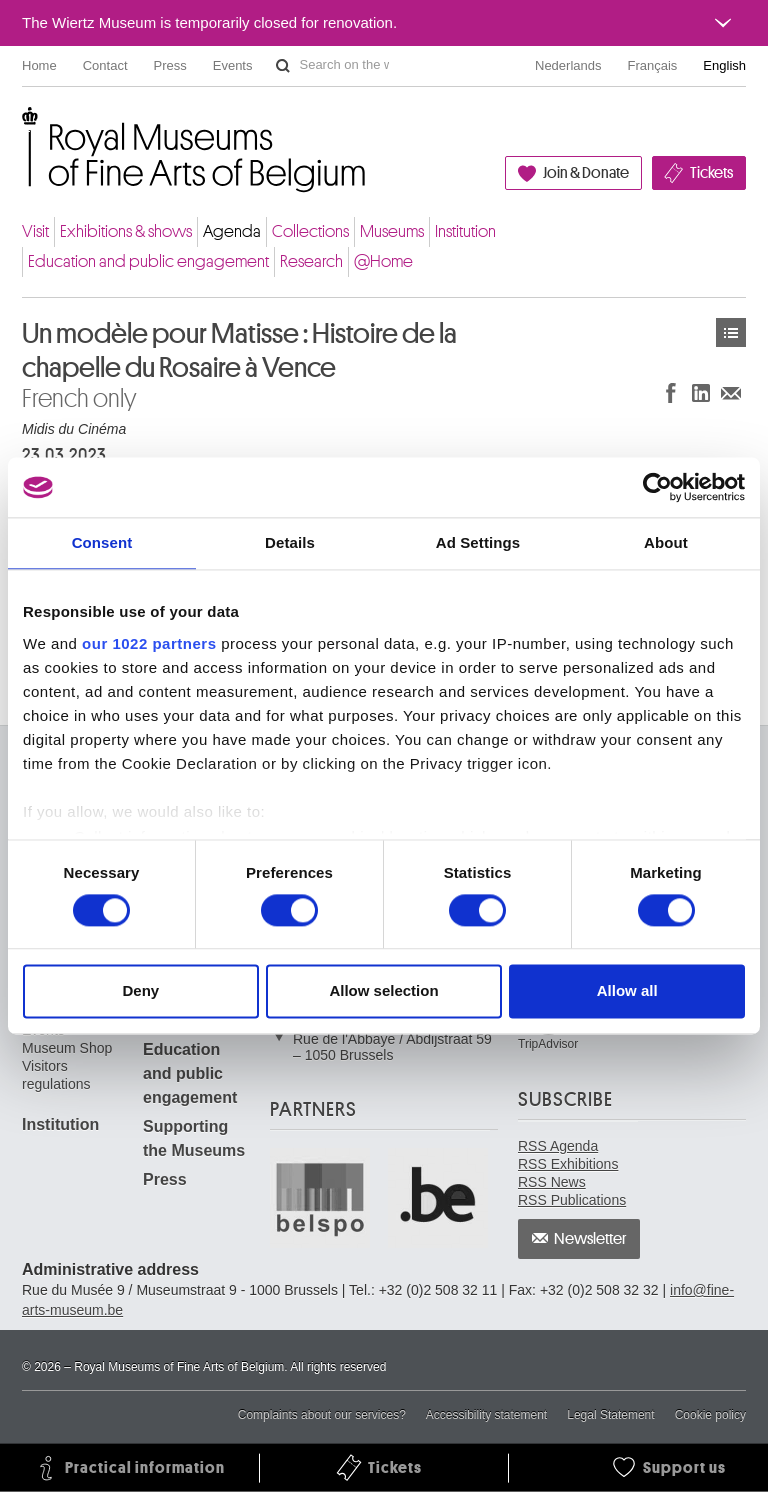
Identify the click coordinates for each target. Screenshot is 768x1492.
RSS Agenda (558, 1146)
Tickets (711, 173)
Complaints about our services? (322, 1415)
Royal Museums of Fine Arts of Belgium (21, 129)
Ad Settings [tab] (478, 542)
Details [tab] (290, 542)
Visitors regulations (56, 1075)
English (724, 65)
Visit (35, 231)
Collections (310, 231)
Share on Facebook (671, 392)
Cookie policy (710, 1415)
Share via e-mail (731, 392)
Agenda (232, 231)
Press (170, 65)
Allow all (627, 991)
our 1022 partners (149, 643)
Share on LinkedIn (701, 392)
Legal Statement (610, 1415)
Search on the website (283, 66)
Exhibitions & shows (126, 231)
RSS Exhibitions (568, 1164)
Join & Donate (586, 173)
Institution (465, 231)
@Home (383, 261)
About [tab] (666, 542)
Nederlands (568, 65)
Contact (105, 65)
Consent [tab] (102, 542)
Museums (392, 231)
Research (311, 261)
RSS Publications (572, 1200)
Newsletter (590, 1239)
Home (39, 65)
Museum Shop (67, 1048)
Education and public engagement (148, 261)
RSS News (552, 1182)
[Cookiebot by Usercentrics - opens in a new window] (657, 487)
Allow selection (383, 991)
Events (233, 65)
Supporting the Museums (194, 1138)
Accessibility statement (486, 1415)
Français (653, 65)
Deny (140, 991)
